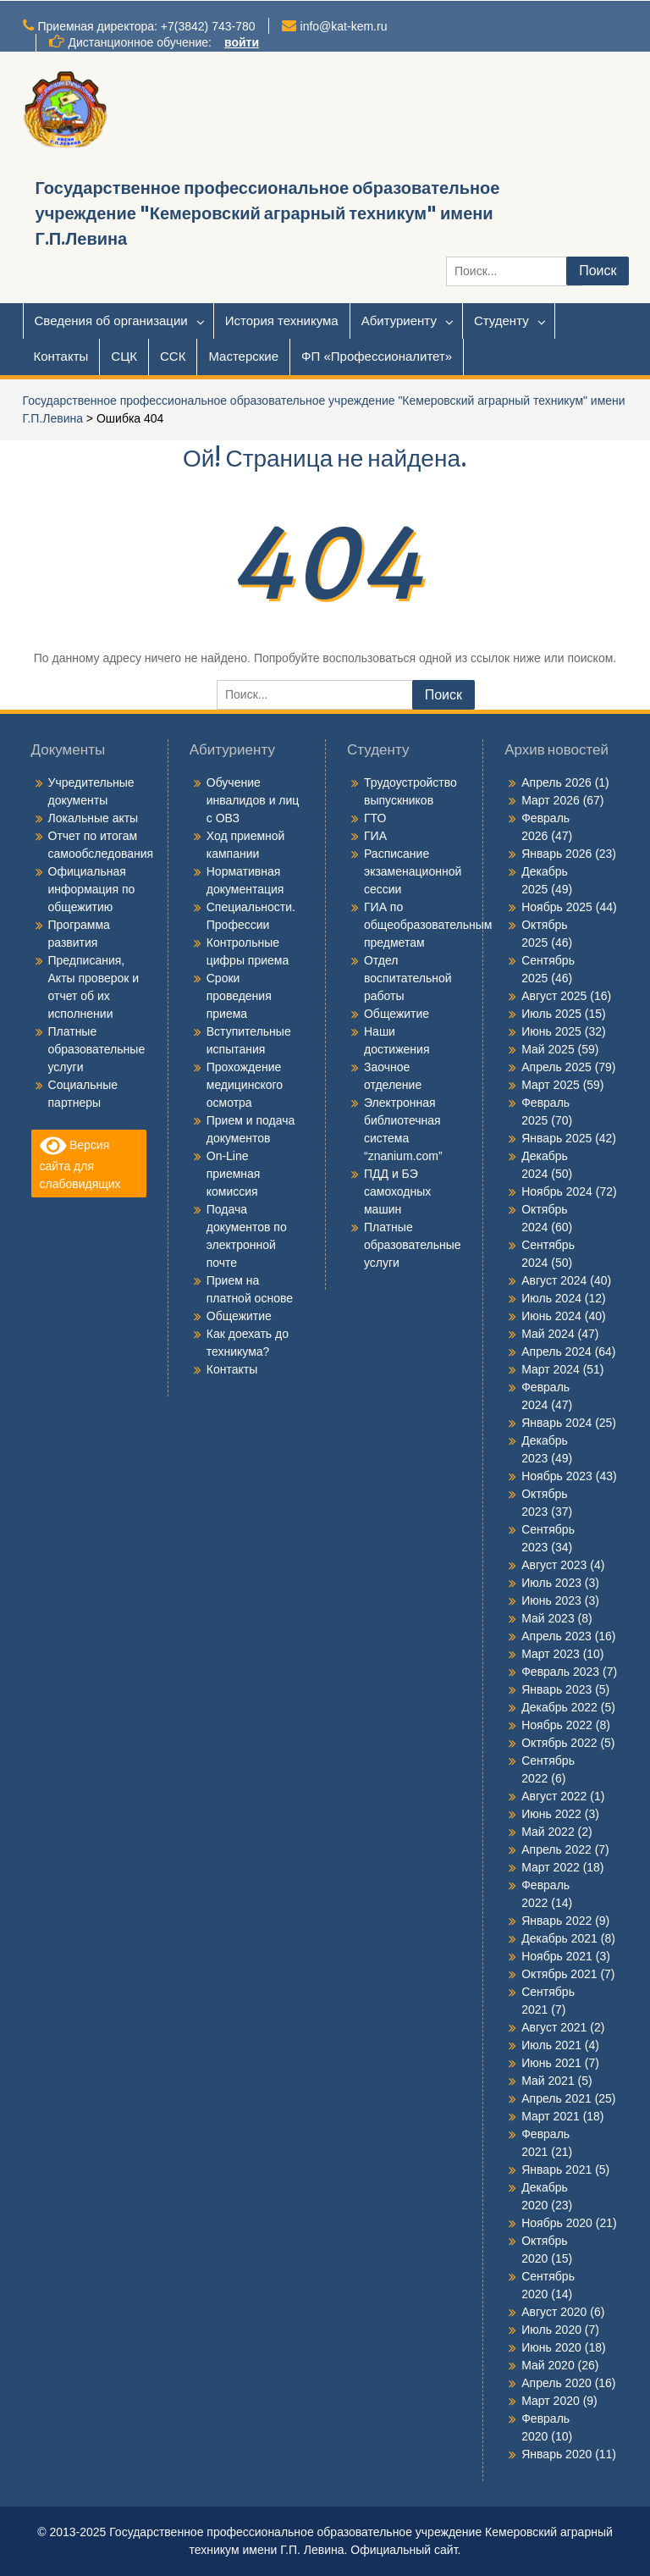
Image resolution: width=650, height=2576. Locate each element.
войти (241, 42)
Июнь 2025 (551, 1031)
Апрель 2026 (556, 782)
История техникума (282, 320)
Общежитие (239, 1316)
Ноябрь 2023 (556, 1476)
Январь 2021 (556, 2169)
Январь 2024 (556, 1422)
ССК (172, 356)
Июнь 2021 (551, 2063)
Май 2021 (547, 2080)
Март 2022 (550, 1867)
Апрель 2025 (556, 1067)
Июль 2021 (551, 2045)
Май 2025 (547, 1049)
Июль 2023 (551, 1582)
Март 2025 (550, 1085)
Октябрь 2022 (559, 1743)
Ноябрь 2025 (556, 907)
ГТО (375, 818)
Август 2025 (554, 996)
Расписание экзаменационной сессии (412, 871)
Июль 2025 (551, 1013)
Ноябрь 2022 (556, 1725)
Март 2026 (550, 800)
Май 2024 (547, 1334)
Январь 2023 (556, 1689)
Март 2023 (550, 1654)
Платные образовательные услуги (97, 1049)
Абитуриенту (399, 320)
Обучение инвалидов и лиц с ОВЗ (253, 800)
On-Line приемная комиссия (234, 1173)
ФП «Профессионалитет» (376, 356)
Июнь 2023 (551, 1600)
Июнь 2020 (551, 2347)
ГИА (375, 836)
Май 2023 (547, 1618)
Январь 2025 (556, 1138)
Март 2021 (550, 2116)
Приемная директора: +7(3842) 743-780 (147, 26)
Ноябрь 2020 (556, 2223)
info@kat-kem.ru (344, 26)
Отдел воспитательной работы (408, 978)
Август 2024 (554, 1280)
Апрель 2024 (556, 1351)
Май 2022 (547, 1831)
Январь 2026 (556, 853)
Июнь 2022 (551, 1814)
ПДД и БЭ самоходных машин (397, 1191)
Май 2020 (547, 2365)
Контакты (61, 356)
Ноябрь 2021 (556, 1956)
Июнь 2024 (551, 1316)
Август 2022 (554, 1796)
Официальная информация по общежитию (91, 889)
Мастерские (243, 356)
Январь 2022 (556, 1920)
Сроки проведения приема (239, 995)
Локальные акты (93, 818)
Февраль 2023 (560, 1671)
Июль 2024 (551, 1298)
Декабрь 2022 (559, 1707)
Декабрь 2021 (559, 1938)
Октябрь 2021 (559, 1974)
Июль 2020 (551, 2329)
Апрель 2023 (556, 1636)
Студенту (501, 320)
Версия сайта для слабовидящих (80, 1162)
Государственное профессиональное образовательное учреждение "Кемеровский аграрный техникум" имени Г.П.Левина (268, 213)
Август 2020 (554, 2312)
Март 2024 (550, 1369)
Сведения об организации (111, 320)
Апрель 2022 (556, 1849)
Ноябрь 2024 (556, 1191)
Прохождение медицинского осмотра (245, 1084)
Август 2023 (554, 1565)
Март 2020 (550, 2400)
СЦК (124, 356)
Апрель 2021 (556, 2098)
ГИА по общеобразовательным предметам (428, 924)
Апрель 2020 (556, 2383)
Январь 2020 (556, 2454)
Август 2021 (554, 2027)
